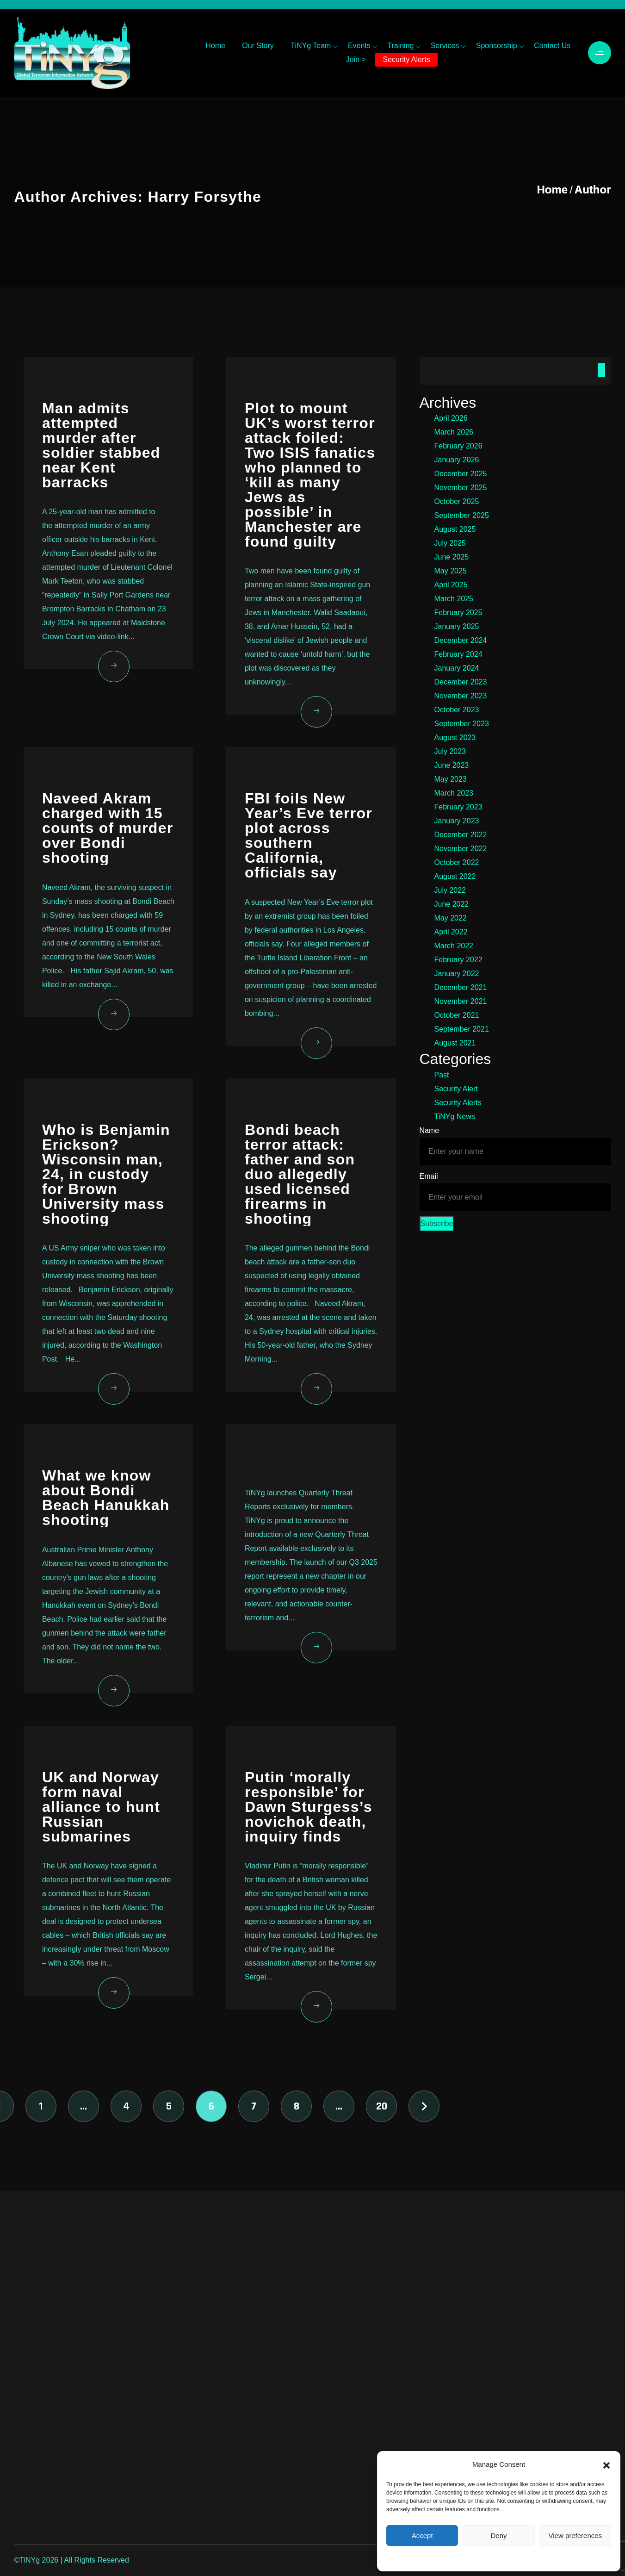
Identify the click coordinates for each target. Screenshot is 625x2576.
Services (445, 46)
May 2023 (450, 779)
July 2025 (450, 543)
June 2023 (451, 765)
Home (215, 46)
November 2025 (460, 488)
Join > (356, 59)
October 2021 (456, 1015)
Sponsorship (496, 46)
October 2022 (456, 862)
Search (601, 370)
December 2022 (460, 835)
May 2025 (450, 571)
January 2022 (456, 973)
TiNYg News (454, 1116)
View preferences (575, 2535)
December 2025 (460, 474)
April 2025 (451, 585)
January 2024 (456, 668)
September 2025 (461, 515)
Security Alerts (406, 59)
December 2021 (460, 987)
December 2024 (460, 640)
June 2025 (451, 557)
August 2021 (455, 1043)
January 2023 (456, 821)
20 (381, 2106)
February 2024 (458, 654)
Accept (422, 2535)
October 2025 (456, 501)
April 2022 (451, 932)
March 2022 (454, 946)
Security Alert (456, 1089)
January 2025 (456, 626)
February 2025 (458, 612)
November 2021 (460, 1001)
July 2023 (450, 751)
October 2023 (456, 710)
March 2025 (454, 599)
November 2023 (460, 696)
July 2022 (450, 890)
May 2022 (450, 918)
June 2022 (451, 904)
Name (429, 1130)
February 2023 (458, 807)
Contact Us (552, 46)
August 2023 (455, 737)
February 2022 (458, 960)
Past (441, 1075)
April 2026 (451, 418)
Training (400, 46)
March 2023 (454, 793)
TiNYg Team (311, 46)
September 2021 (461, 1029)
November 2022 (460, 848)
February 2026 (458, 446)
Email (429, 1176)
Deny (498, 2535)
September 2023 (461, 724)
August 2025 (455, 529)
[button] (606, 2464)
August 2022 (455, 876)
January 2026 (456, 460)
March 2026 (454, 432)
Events (359, 46)
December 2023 (460, 682)
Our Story (257, 46)
